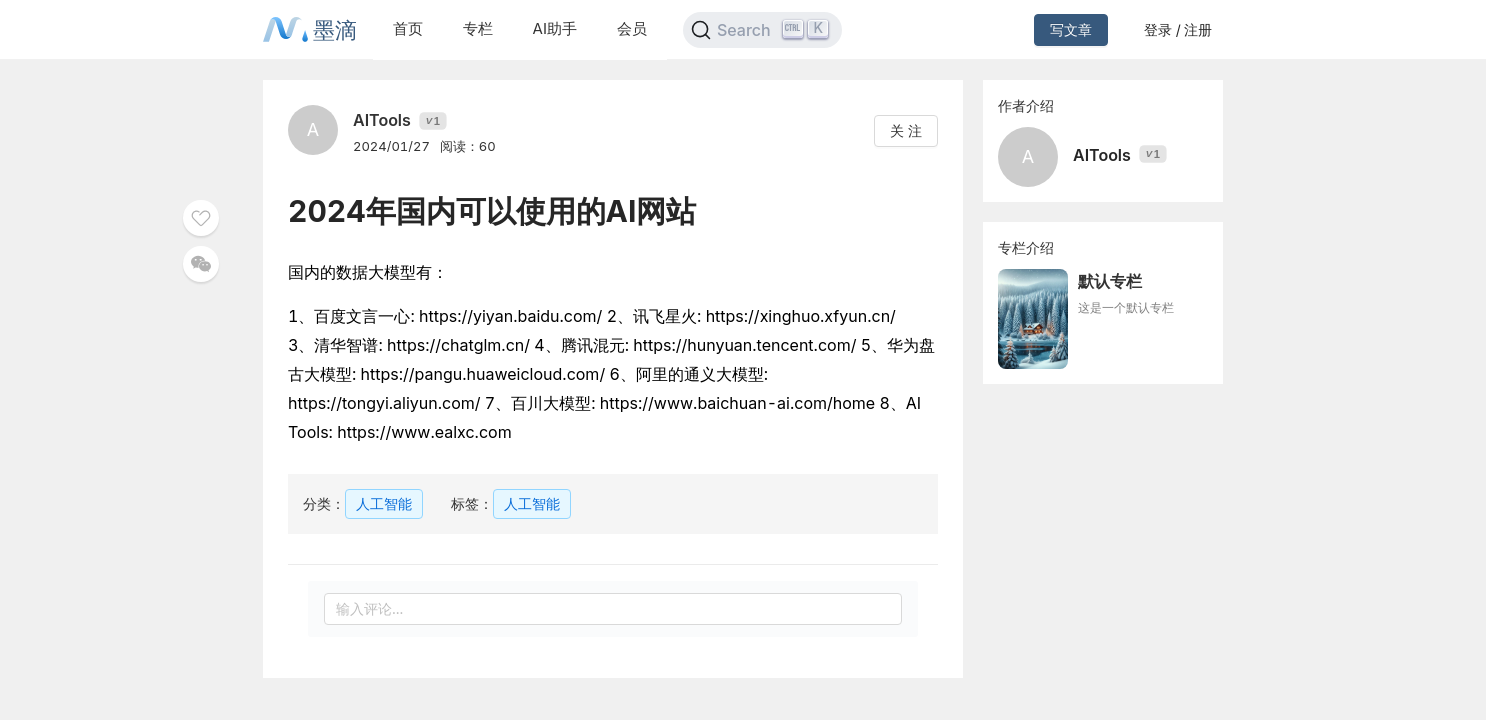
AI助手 (555, 28)
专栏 (478, 28)
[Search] (762, 30)
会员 (632, 28)
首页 (408, 28)
